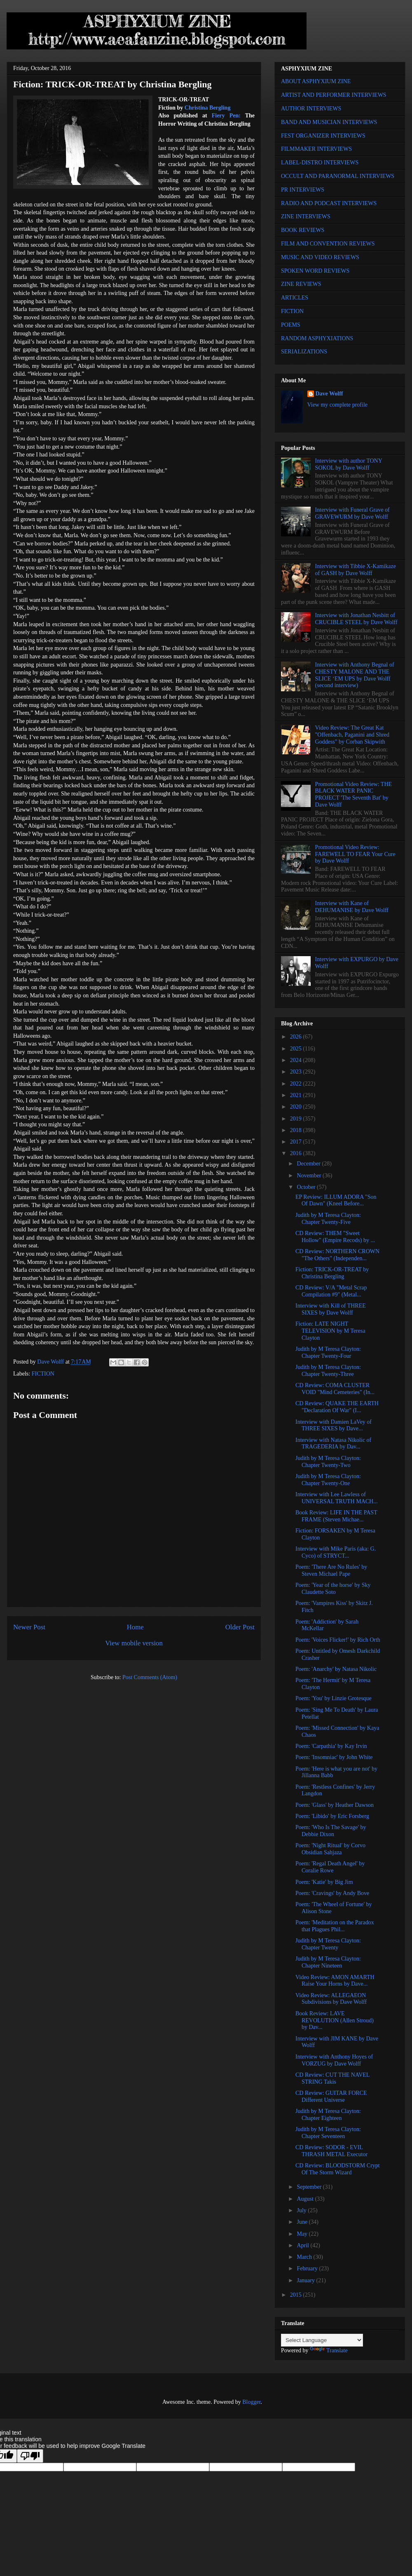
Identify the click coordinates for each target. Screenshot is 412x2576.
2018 (296, 1130)
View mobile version (134, 1643)
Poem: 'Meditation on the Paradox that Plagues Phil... (334, 1926)
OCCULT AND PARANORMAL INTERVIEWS (337, 176)
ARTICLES (294, 298)
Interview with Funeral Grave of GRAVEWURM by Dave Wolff (352, 513)
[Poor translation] (30, 2456)
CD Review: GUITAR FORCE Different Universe (331, 2096)
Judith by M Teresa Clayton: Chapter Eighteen (328, 2114)
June (303, 2222)
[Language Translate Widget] (322, 2340)
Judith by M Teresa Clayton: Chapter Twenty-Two (328, 1461)
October (307, 1187)
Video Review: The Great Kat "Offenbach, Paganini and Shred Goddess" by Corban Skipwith (352, 735)
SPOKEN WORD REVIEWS (315, 271)
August (306, 2199)
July (302, 2210)
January (306, 2280)
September (310, 2187)
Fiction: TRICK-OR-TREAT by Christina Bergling (332, 1273)
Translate (329, 2350)
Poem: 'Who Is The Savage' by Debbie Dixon (330, 1830)
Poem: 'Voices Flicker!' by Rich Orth (337, 1640)
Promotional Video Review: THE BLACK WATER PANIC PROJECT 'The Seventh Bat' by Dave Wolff (353, 794)
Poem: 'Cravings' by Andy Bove (332, 1893)
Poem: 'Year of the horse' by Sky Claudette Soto (333, 1588)
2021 (296, 1095)
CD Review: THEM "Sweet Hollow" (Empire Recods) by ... (335, 1236)
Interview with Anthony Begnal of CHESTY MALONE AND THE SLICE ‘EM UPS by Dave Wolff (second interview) (354, 675)
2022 (296, 1084)
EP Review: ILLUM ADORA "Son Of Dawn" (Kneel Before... (336, 1200)
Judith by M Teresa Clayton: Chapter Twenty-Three (328, 1370)
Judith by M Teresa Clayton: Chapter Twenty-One (328, 1479)
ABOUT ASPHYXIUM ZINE (316, 81)
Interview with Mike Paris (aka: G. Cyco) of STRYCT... (335, 1552)
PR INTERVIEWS (302, 190)
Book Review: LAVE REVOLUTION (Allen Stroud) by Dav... (334, 2020)
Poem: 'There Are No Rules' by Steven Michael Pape (331, 1570)
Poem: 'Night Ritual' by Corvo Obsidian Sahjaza (330, 1848)
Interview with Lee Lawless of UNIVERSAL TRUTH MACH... (336, 1497)
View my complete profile (337, 405)
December (309, 1163)
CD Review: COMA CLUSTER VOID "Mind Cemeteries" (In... (335, 1388)
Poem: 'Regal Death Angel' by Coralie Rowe (330, 1867)
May (303, 2234)
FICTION (43, 1374)
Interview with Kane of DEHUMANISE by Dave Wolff (352, 906)
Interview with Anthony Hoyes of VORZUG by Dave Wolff (334, 2060)
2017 (296, 1142)
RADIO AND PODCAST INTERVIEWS (329, 203)
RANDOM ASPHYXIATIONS (317, 338)
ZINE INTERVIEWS (305, 216)
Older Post (240, 1627)
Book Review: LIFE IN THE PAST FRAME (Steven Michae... (336, 1516)
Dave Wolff (329, 394)
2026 (296, 1037)
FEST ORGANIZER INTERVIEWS (323, 136)
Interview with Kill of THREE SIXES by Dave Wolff (330, 1309)
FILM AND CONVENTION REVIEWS (328, 244)
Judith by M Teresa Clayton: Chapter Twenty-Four (328, 1352)
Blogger (251, 2402)
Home (135, 1627)
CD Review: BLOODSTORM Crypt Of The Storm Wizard (337, 2169)
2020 (296, 1107)
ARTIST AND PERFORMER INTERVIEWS (333, 95)
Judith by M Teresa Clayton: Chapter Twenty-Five (328, 1218)
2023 (296, 1072)
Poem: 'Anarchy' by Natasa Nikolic (336, 1669)
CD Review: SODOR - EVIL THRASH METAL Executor (331, 2150)
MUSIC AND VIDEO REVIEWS (320, 257)
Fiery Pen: (226, 115)
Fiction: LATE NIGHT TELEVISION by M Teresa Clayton (330, 1331)
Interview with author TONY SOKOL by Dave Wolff (348, 464)
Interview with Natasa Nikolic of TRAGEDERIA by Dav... (333, 1443)
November (310, 1175)
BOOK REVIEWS (302, 230)
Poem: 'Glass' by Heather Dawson (334, 1805)
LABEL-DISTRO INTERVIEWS (319, 162)
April (303, 2245)
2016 (296, 1153)
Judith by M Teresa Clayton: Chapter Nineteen (328, 1962)
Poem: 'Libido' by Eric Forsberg (332, 1816)
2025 (296, 1049)
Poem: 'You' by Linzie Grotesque (333, 1698)
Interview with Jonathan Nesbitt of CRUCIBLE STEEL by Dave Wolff (356, 618)
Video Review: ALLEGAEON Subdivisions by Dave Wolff (331, 1998)
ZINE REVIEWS (301, 284)
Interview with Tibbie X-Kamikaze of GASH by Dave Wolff (355, 569)
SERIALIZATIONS (304, 352)
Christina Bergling (208, 108)
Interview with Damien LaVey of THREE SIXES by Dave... (333, 1425)
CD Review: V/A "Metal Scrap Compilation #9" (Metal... (331, 1291)
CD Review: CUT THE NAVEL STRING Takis (332, 2078)
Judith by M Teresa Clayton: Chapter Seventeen (328, 2132)
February (308, 2268)
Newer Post (29, 1627)
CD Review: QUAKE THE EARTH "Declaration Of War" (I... (337, 1406)
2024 (296, 1060)
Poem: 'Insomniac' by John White (334, 1757)
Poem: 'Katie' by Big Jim (324, 1882)
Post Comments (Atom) (149, 1677)
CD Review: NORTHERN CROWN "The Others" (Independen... (337, 1254)
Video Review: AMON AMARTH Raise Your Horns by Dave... (335, 1980)
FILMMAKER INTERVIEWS (316, 149)
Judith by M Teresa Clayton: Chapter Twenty (328, 1944)
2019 (296, 1119)
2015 (296, 2295)
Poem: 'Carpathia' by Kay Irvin (331, 1746)
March (305, 2257)
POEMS (290, 325)
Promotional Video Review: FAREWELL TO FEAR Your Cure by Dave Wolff (355, 854)
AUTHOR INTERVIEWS (311, 108)
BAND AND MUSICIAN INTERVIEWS (329, 122)
